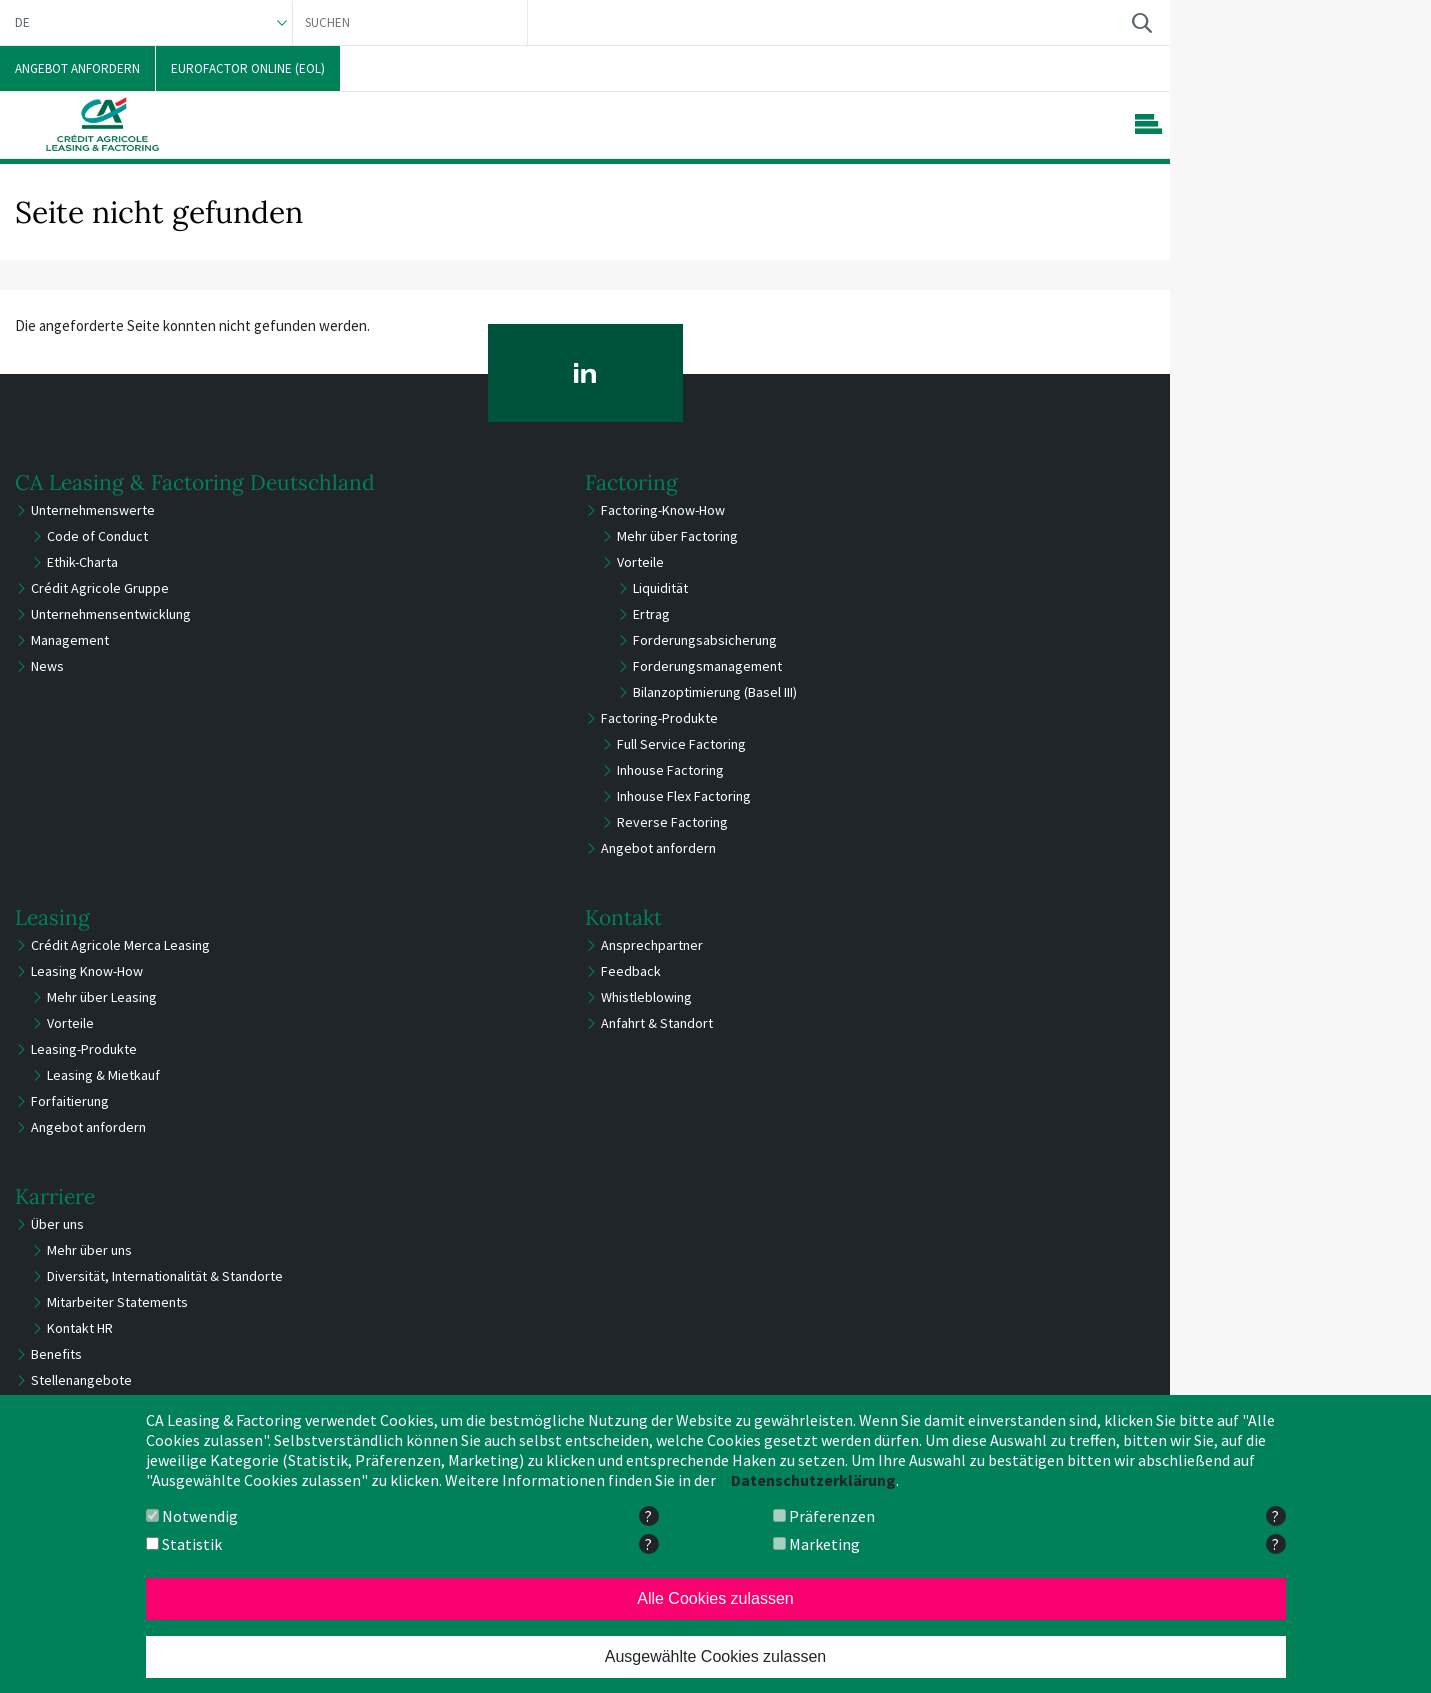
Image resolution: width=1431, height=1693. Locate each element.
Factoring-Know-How (663, 510)
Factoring (631, 482)
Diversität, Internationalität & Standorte (165, 1276)
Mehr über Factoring (677, 536)
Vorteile (640, 562)
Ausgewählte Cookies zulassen (715, 1656)
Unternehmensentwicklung (111, 614)
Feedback (631, 971)
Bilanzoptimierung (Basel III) (715, 692)
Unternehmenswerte (93, 510)
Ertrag (651, 614)
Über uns (57, 1224)
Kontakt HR (80, 1328)
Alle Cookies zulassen (715, 1598)
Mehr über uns (89, 1250)
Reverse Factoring (672, 822)
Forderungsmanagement (707, 666)
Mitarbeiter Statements (117, 1302)
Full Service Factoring (681, 744)
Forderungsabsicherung (705, 640)
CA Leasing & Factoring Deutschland (195, 482)
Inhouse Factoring (670, 770)
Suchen (1141, 22)
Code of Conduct (97, 536)
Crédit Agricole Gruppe (100, 588)
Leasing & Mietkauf (103, 1075)
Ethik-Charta (82, 562)
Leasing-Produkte (84, 1049)
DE (22, 22)
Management (70, 640)
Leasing (52, 917)
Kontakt (623, 917)
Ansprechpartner (652, 945)
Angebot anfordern (658, 848)
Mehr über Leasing (102, 997)
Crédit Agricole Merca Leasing (120, 945)
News (47, 666)
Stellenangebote (81, 1380)
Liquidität (660, 588)
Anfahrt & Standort (657, 1023)
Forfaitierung (70, 1101)
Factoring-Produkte (659, 718)
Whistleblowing (646, 997)
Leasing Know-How (87, 971)
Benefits (56, 1354)
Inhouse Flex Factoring (684, 796)
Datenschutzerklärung (813, 1480)
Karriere (55, 1196)
